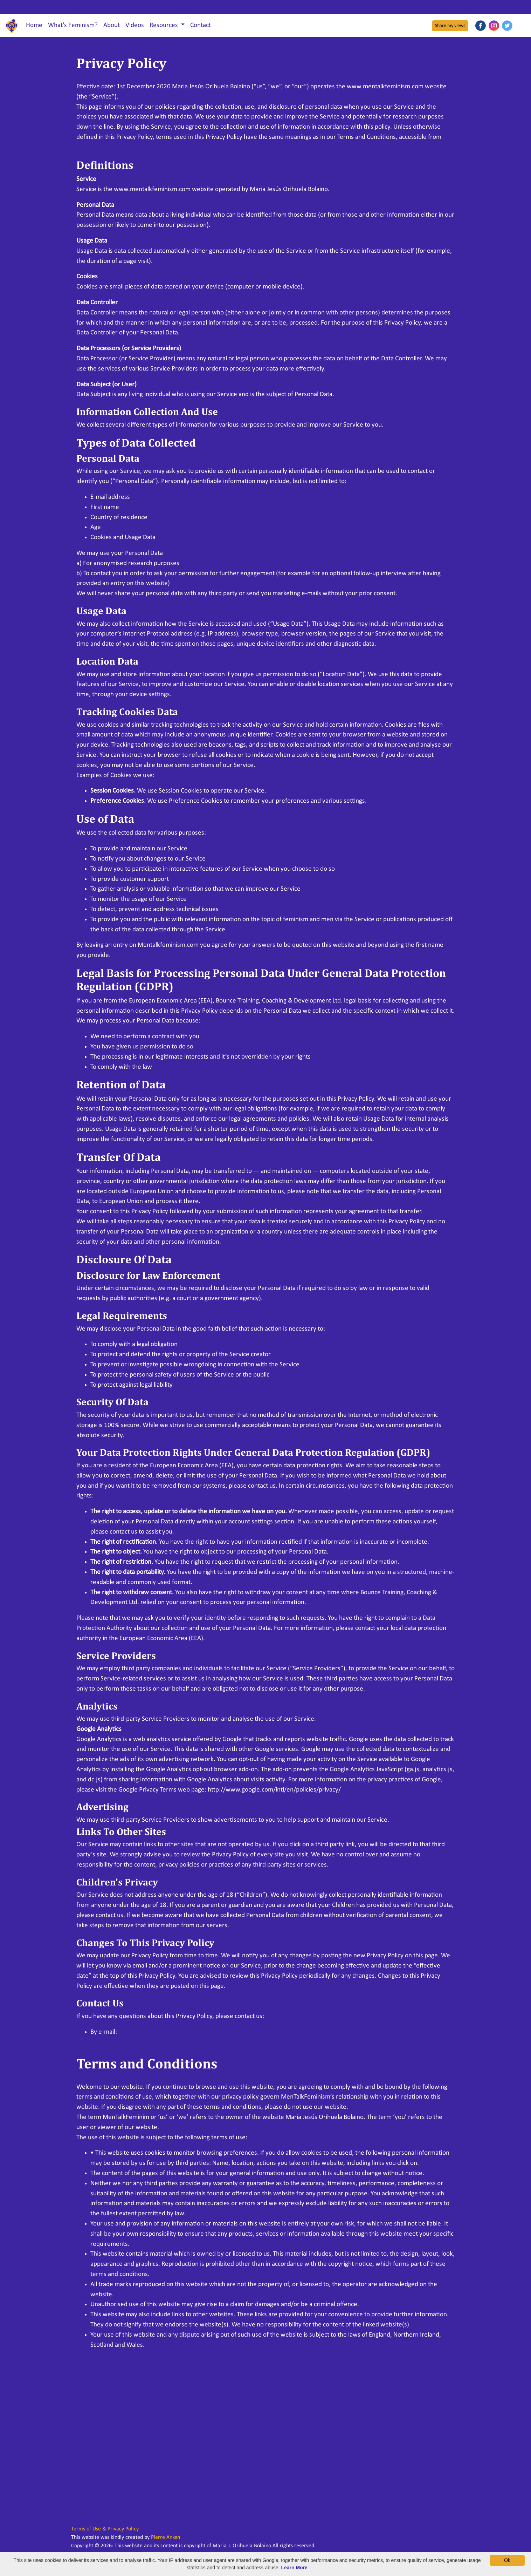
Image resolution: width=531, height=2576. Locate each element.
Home (34, 25)
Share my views (450, 25)
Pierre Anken (165, 2537)
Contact (200, 25)
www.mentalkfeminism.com (114, 147)
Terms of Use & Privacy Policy (105, 2529)
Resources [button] (164, 25)
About (111, 25)
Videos (134, 25)
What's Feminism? (73, 25)
